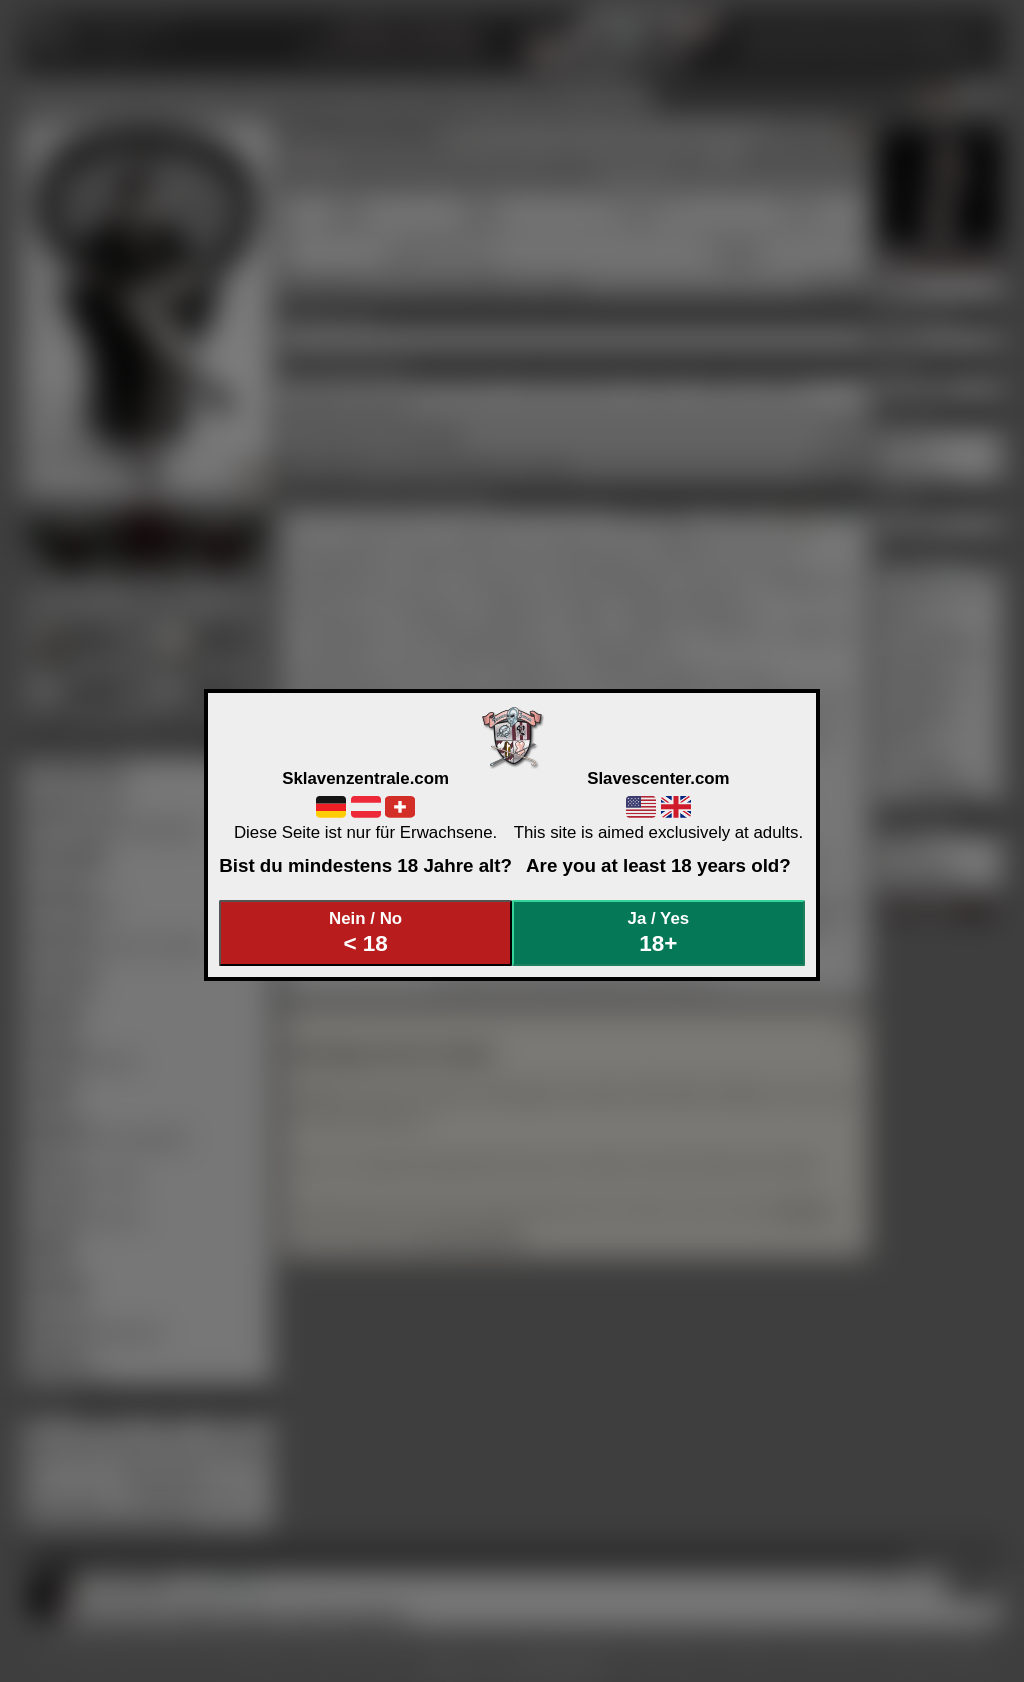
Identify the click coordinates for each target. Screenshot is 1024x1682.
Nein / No (366, 932)
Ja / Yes (659, 932)
